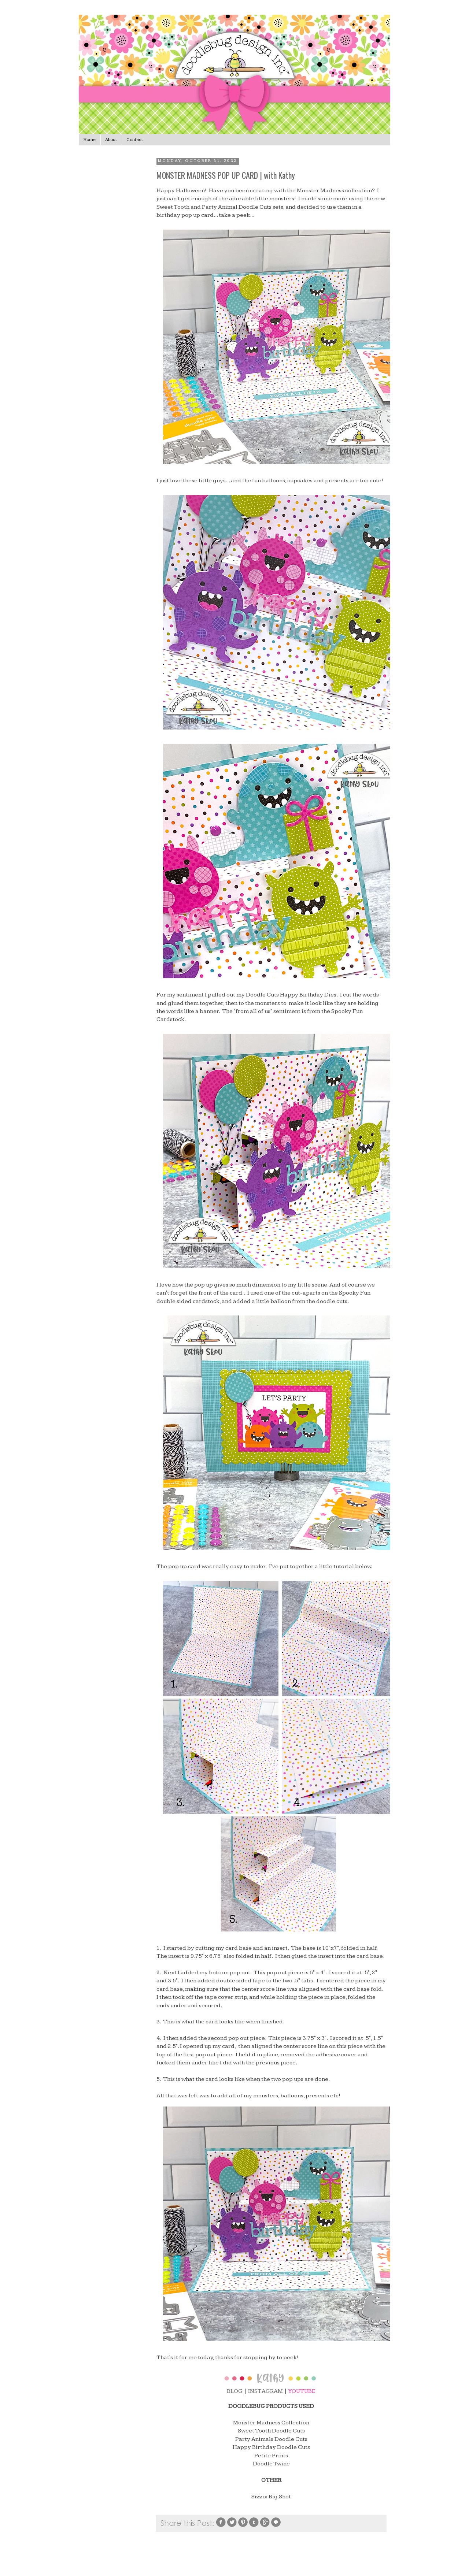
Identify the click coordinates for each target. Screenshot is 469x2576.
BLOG (235, 2391)
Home (90, 139)
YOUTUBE (301, 2391)
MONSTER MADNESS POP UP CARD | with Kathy (225, 175)
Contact (134, 139)
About (111, 139)
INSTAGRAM (265, 2391)
